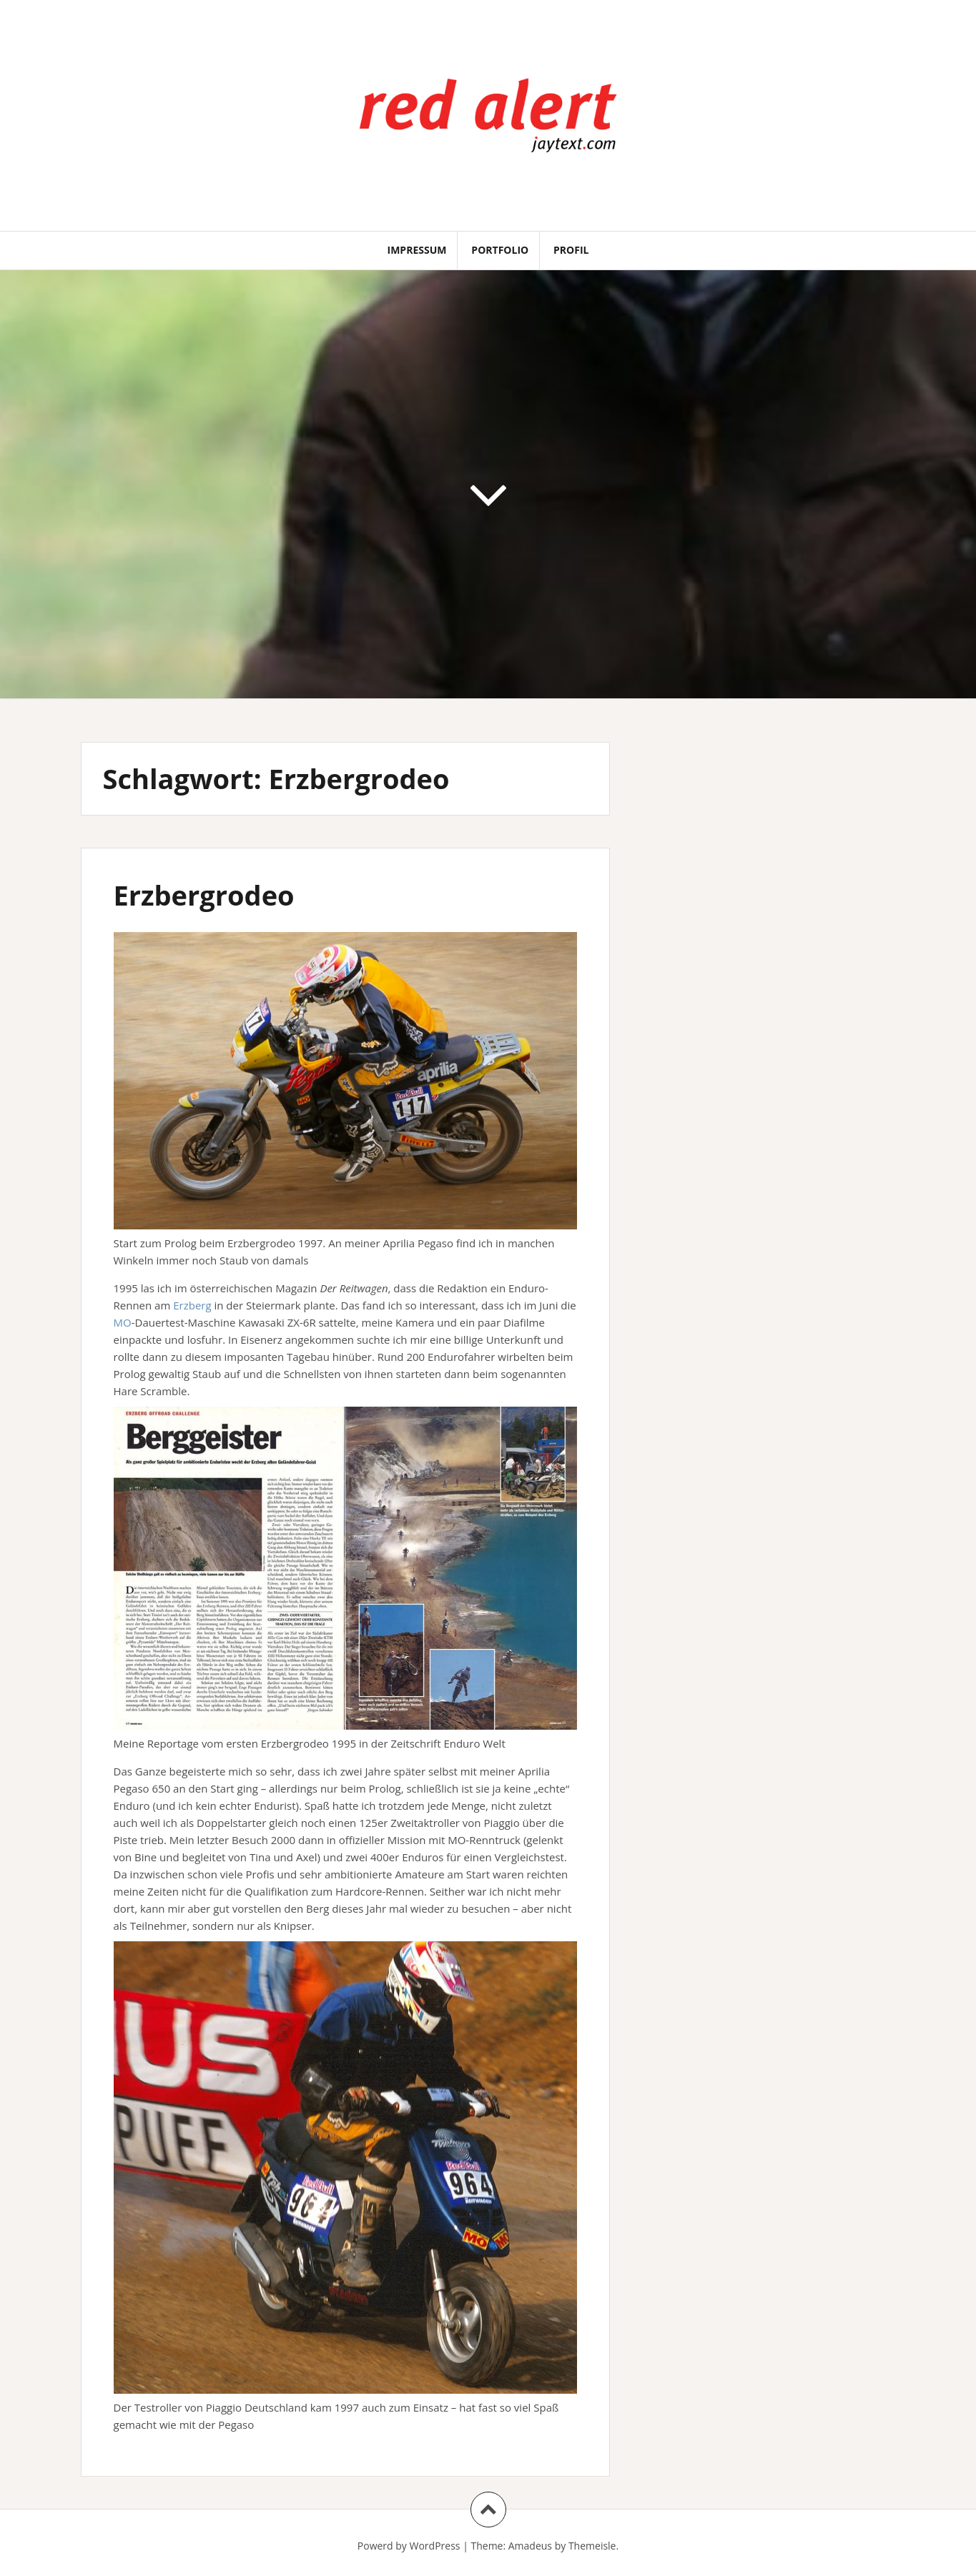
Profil (570, 250)
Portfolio (499, 250)
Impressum (417, 250)
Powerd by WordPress (409, 2545)
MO (123, 1322)
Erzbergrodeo (204, 894)
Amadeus (530, 2545)
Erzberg (192, 1305)
